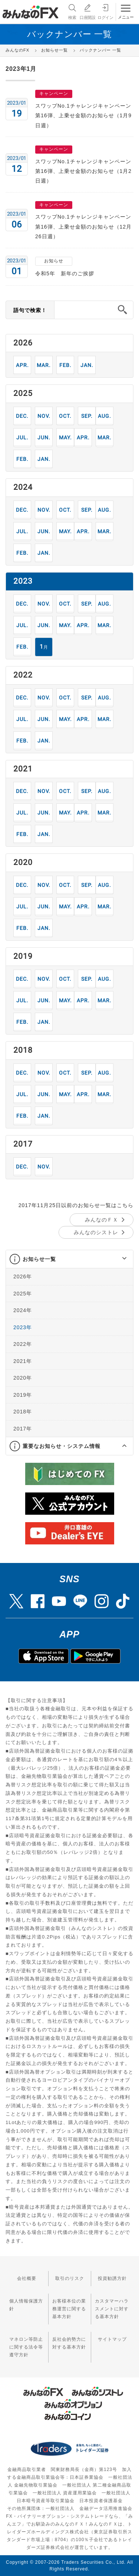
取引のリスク (69, 2278)
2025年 (22, 1294)
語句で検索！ (30, 310)
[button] (117, 1259)
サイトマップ (112, 2339)
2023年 (22, 1327)
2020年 (22, 1378)
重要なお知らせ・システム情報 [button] (61, 1446)
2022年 (22, 1344)
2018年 (22, 1412)
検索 (71, 11)
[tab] (69, 1259)
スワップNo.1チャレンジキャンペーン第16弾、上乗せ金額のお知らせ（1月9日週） (83, 115)
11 (44, 415)
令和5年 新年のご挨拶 (64, 273)
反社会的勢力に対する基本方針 (69, 2343)
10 (65, 415)
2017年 (22, 1429)
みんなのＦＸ (101, 1220)
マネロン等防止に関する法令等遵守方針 (26, 2347)
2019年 (22, 1395)
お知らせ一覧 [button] (39, 1259)
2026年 (22, 1276)
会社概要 (26, 2278)
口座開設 (87, 11)
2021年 (22, 1361)
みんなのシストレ (96, 1232)
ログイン (105, 11)
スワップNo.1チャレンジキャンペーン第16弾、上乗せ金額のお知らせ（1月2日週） (83, 171)
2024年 (22, 1310)
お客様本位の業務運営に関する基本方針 (69, 2308)
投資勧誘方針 (112, 2278)
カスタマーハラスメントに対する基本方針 (112, 2308)
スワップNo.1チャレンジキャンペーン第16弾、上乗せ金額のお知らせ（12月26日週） (83, 226)
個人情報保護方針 (26, 2304)
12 (22, 415)
